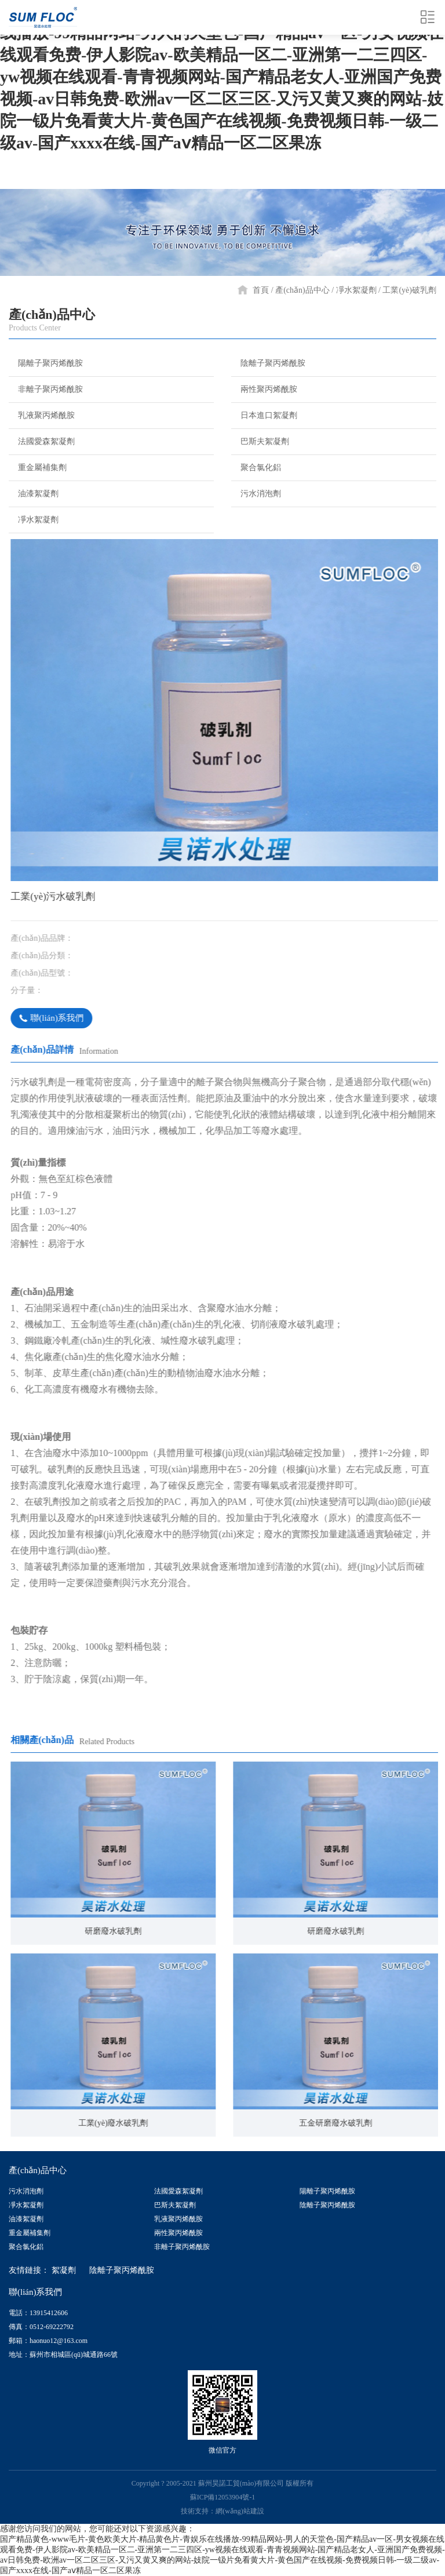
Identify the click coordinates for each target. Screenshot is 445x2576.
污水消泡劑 (256, 493)
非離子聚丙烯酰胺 (46, 389)
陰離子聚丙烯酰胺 (268, 363)
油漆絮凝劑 (34, 493)
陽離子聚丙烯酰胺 (46, 363)
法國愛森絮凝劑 (42, 441)
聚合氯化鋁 (256, 467)
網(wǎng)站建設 (240, 2511)
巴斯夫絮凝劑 (260, 441)
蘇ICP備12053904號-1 (223, 2497)
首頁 (261, 290)
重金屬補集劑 (38, 467)
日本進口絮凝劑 (264, 415)
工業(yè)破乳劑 (409, 290)
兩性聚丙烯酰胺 (264, 389)
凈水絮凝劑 (356, 290)
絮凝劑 (64, 2270)
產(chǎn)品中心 (302, 290)
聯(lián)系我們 (70, 1018)
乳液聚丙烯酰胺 (42, 415)
